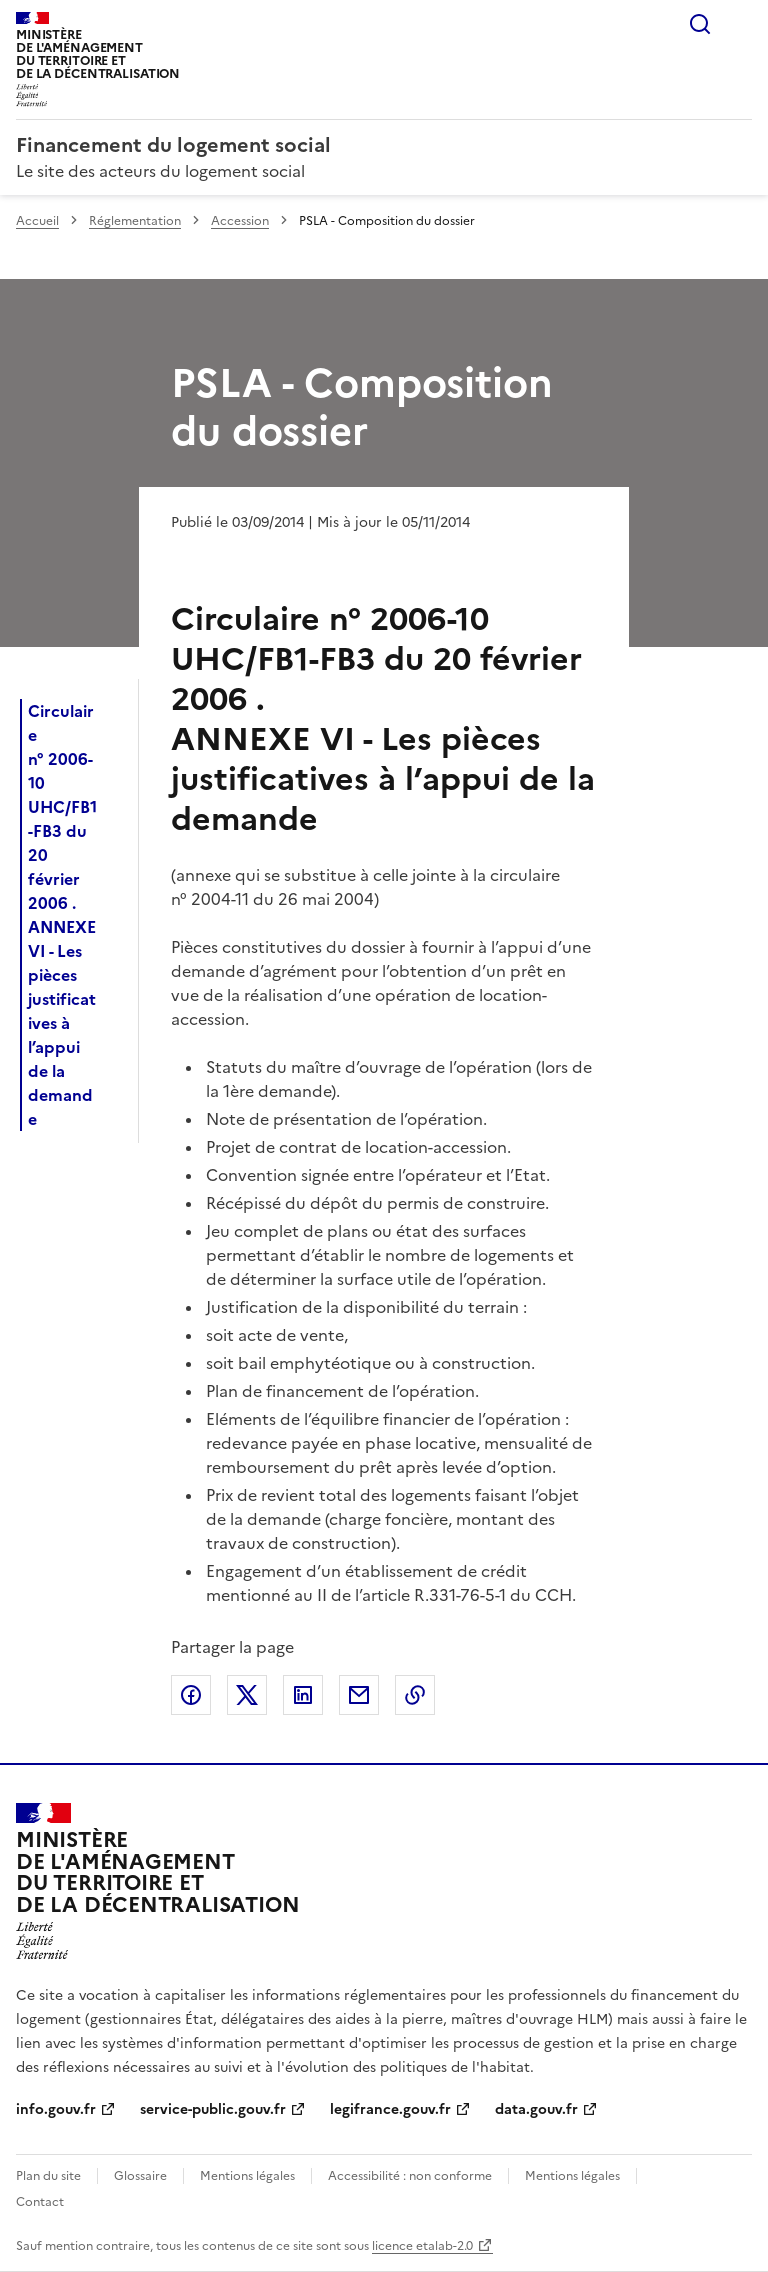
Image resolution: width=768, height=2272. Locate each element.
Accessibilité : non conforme (410, 2176)
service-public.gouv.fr (213, 2109)
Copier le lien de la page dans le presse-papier (415, 1695)
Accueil (37, 221)
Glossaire (140, 2176)
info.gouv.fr (56, 2109)
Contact (40, 2202)
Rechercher (700, 24)
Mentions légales (247, 2176)
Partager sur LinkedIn (303, 1695)
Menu (740, 24)
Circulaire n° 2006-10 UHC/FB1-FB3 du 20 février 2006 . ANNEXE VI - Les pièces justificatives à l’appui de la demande (62, 915)
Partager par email (359, 1695)
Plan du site (48, 2176)
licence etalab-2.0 (422, 2246)
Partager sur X (247, 1695)
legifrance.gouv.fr (390, 2109)
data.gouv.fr (536, 2109)
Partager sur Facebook (191, 1695)
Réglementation (135, 221)
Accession (240, 221)
